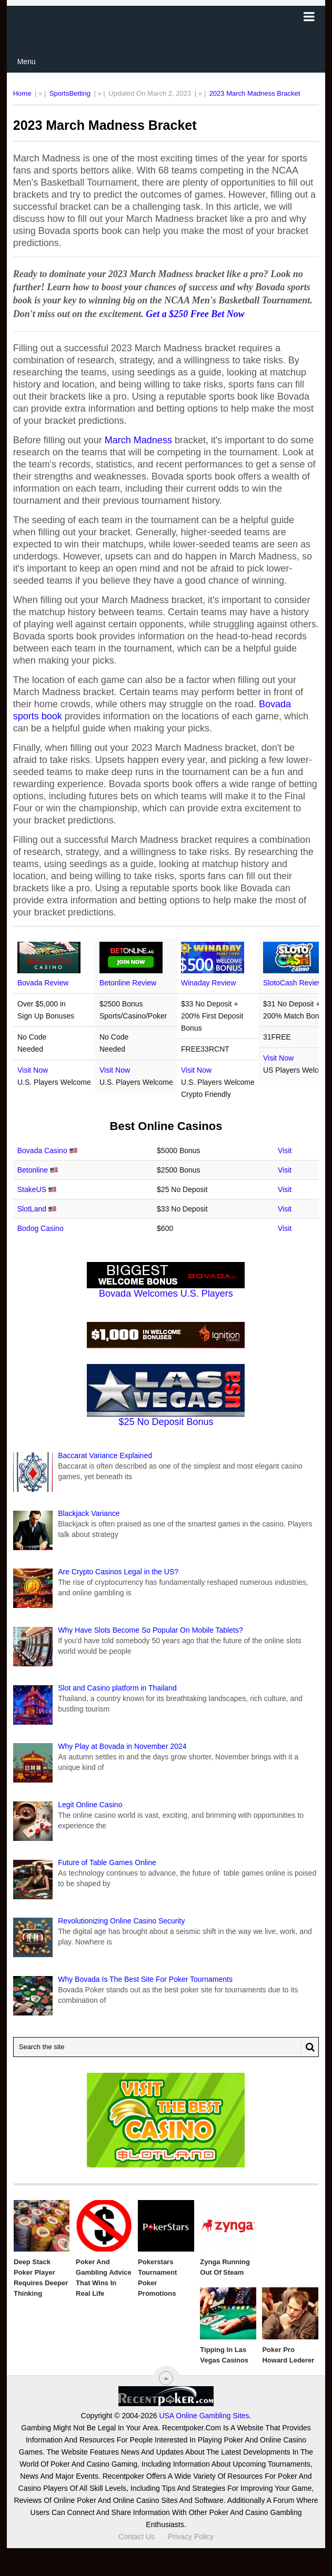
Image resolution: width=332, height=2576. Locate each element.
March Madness (138, 440)
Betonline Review (127, 983)
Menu (26, 61)
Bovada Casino (42, 1150)
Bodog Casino (40, 1228)
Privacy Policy (191, 2536)
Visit (284, 1150)
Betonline (32, 1170)
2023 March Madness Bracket (254, 93)
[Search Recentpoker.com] (166, 2047)
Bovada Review (42, 983)
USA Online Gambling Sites (204, 2415)
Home (22, 93)
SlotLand (31, 1209)
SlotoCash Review (293, 983)
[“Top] (166, 2378)
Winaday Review (208, 983)
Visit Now (32, 1070)
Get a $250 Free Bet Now (195, 314)
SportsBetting (69, 93)
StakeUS (31, 1189)
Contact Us (136, 2536)
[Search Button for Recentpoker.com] (308, 2047)
